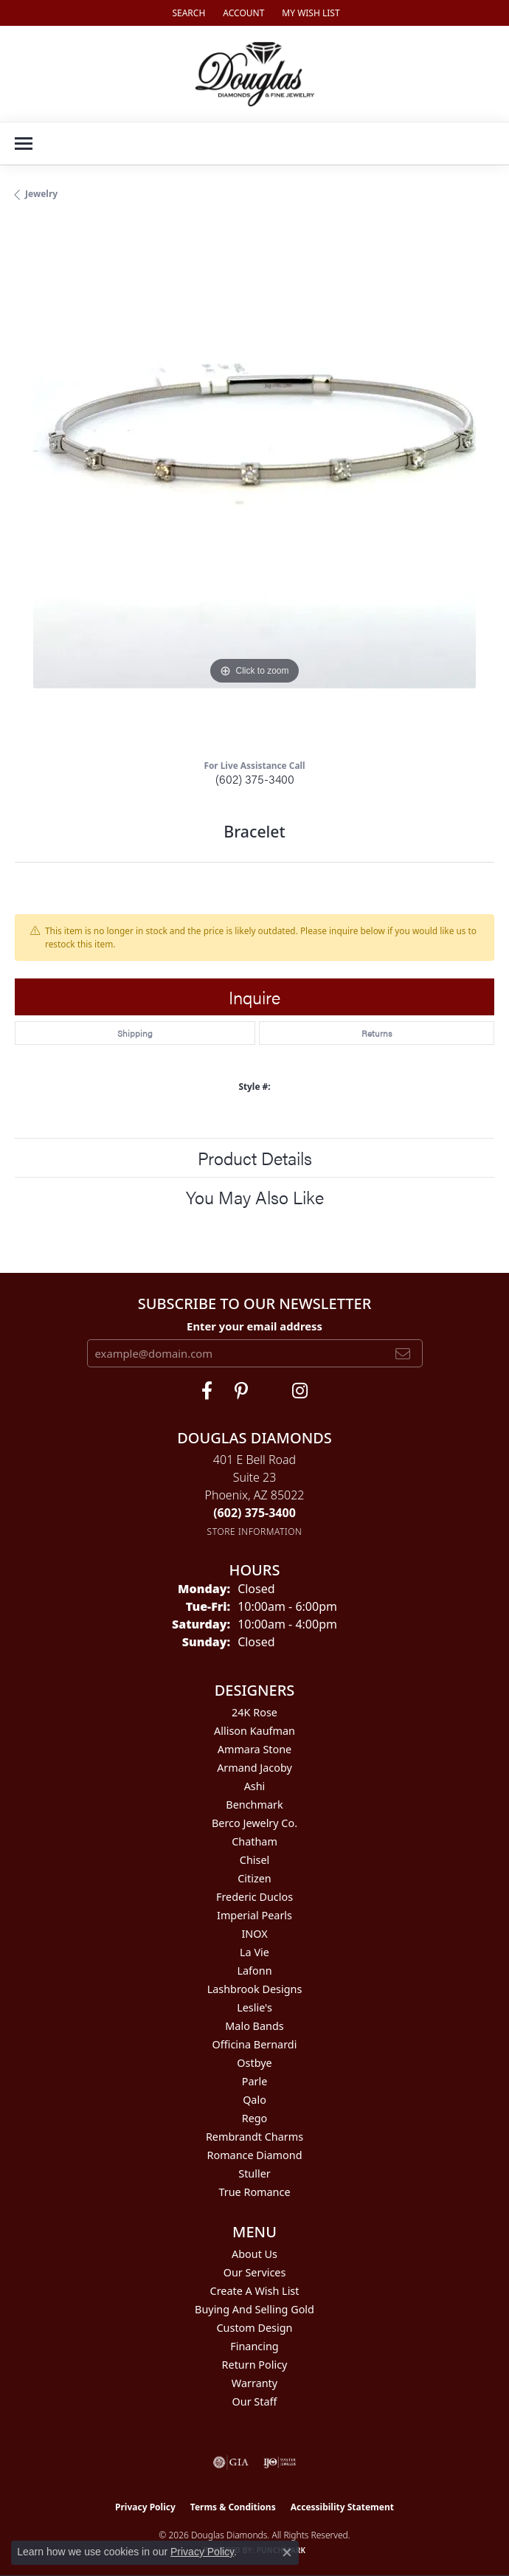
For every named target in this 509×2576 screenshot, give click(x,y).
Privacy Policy (145, 2507)
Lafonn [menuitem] (254, 1971)
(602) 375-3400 (254, 778)
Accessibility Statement (342, 2507)
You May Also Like (255, 1196)
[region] (254, 485)
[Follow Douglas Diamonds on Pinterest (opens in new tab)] (241, 1391)
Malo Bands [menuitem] (254, 2026)
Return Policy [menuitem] (255, 2365)
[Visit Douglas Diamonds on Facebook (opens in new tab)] (207, 1391)
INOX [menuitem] (254, 1934)
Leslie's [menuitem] (254, 2007)
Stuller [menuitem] (254, 2173)
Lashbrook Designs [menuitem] (254, 1989)
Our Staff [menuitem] (254, 2401)
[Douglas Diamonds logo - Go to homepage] (255, 73)
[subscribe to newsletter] (403, 1353)
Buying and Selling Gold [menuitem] (254, 2309)
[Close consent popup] (287, 2552)
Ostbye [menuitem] (254, 2063)
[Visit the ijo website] (280, 2462)
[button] (187, 13)
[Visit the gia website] (231, 2462)
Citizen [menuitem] (254, 1878)
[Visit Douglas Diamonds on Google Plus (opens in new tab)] (300, 1391)
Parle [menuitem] (255, 2081)
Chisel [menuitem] (254, 1860)
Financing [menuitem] (254, 2346)
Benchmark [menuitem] (254, 1805)
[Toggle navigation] (23, 143)
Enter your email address (254, 1326)
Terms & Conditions (233, 2507)
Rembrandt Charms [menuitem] (254, 2137)
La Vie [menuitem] (254, 1952)
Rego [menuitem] (255, 2118)
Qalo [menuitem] (254, 2100)
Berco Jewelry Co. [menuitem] (254, 1823)
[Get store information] (254, 1531)
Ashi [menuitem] (255, 1786)
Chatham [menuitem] (254, 1841)
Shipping (135, 1033)
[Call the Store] (254, 1513)
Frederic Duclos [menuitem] (254, 1897)
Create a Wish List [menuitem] (254, 2291)
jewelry (41, 193)
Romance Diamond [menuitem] (254, 2155)
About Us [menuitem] (254, 2254)
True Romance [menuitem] (254, 2192)
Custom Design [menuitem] (255, 2328)
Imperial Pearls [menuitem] (254, 1915)
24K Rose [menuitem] (254, 1712)
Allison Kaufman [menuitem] (254, 1731)
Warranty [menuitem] (254, 2383)
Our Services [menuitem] (255, 2272)
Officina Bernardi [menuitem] (254, 2044)
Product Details (255, 1157)
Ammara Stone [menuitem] (254, 1749)
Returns (376, 1033)
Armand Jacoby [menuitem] (254, 1768)
